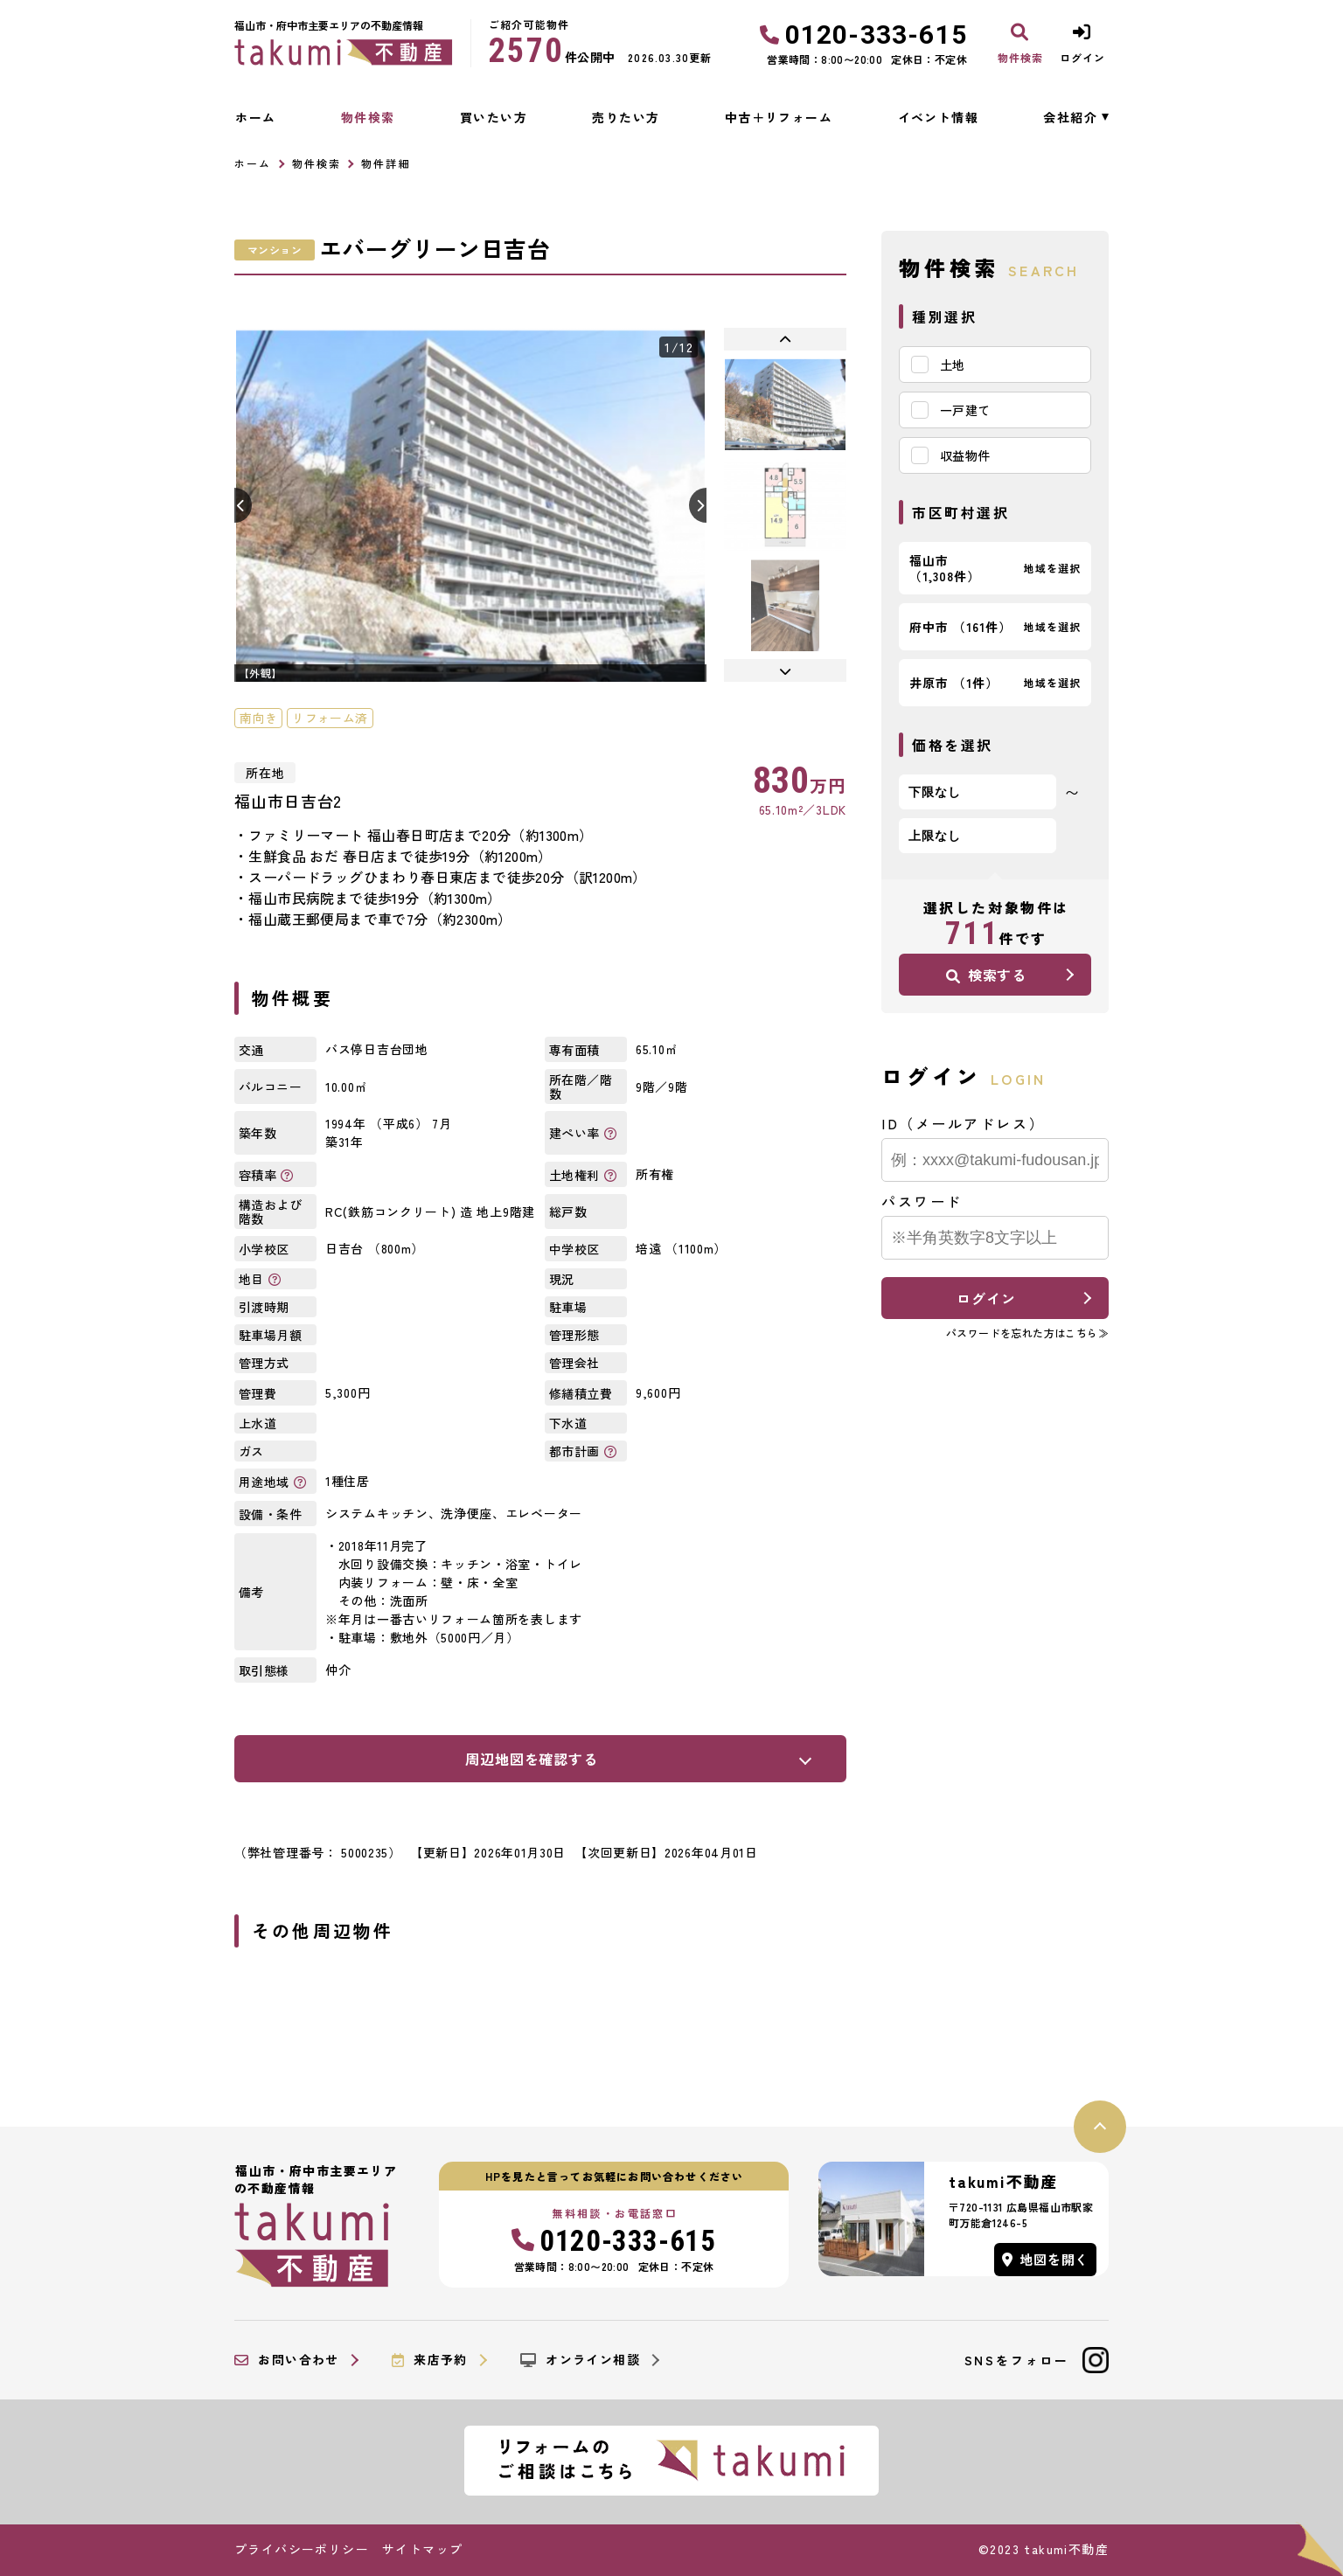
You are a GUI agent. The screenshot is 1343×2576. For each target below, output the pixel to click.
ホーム (255, 117)
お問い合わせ (286, 2360)
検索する (986, 974)
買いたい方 (493, 117)
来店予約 (430, 2360)
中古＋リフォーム (778, 117)
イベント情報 (938, 117)
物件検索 (368, 117)
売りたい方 (625, 117)
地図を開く (1045, 2259)
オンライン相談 (580, 2360)
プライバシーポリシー (301, 2549)
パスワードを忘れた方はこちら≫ (1027, 1332)
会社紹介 (1070, 117)
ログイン (986, 1298)
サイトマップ (422, 2549)
